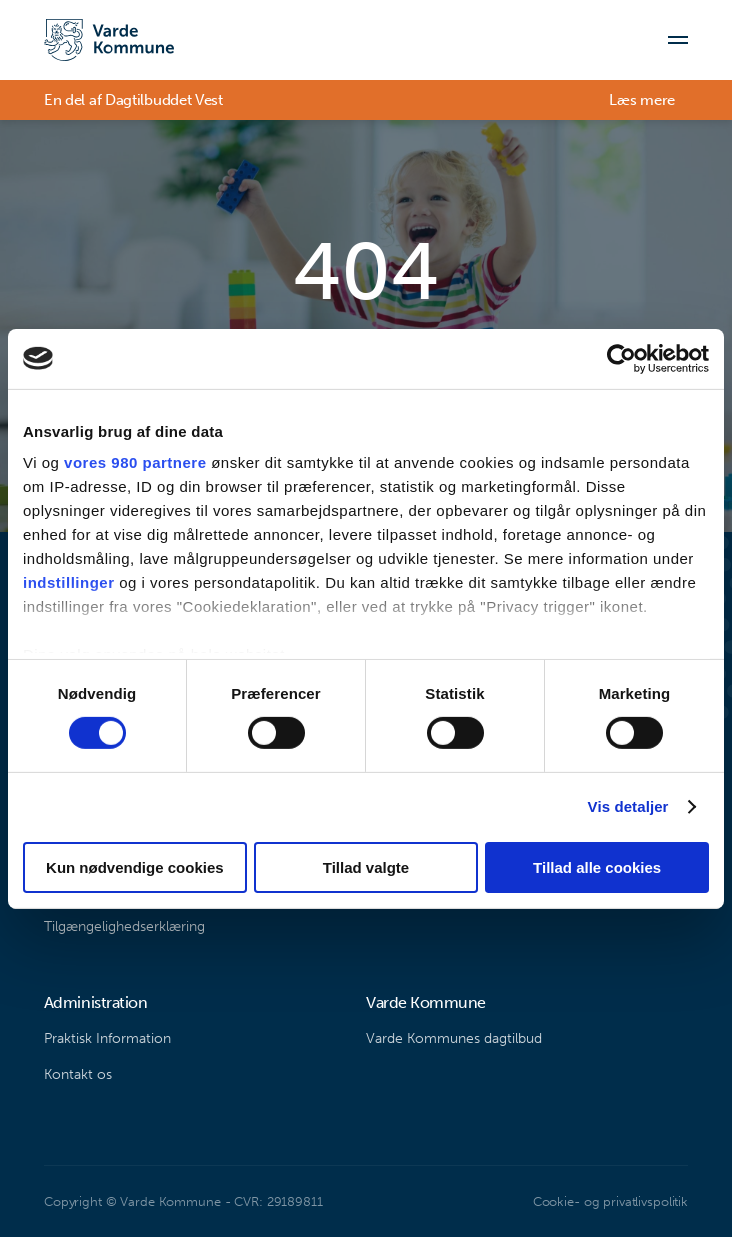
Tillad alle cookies (597, 867)
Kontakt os (78, 1074)
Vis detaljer (628, 806)
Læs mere (642, 100)
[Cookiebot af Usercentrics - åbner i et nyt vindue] (621, 358)
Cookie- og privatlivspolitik (610, 1201)
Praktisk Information (107, 1038)
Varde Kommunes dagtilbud (454, 1038)
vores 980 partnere (135, 462)
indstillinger (69, 582)
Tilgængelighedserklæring (124, 926)
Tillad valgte (366, 867)
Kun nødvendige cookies (135, 867)
